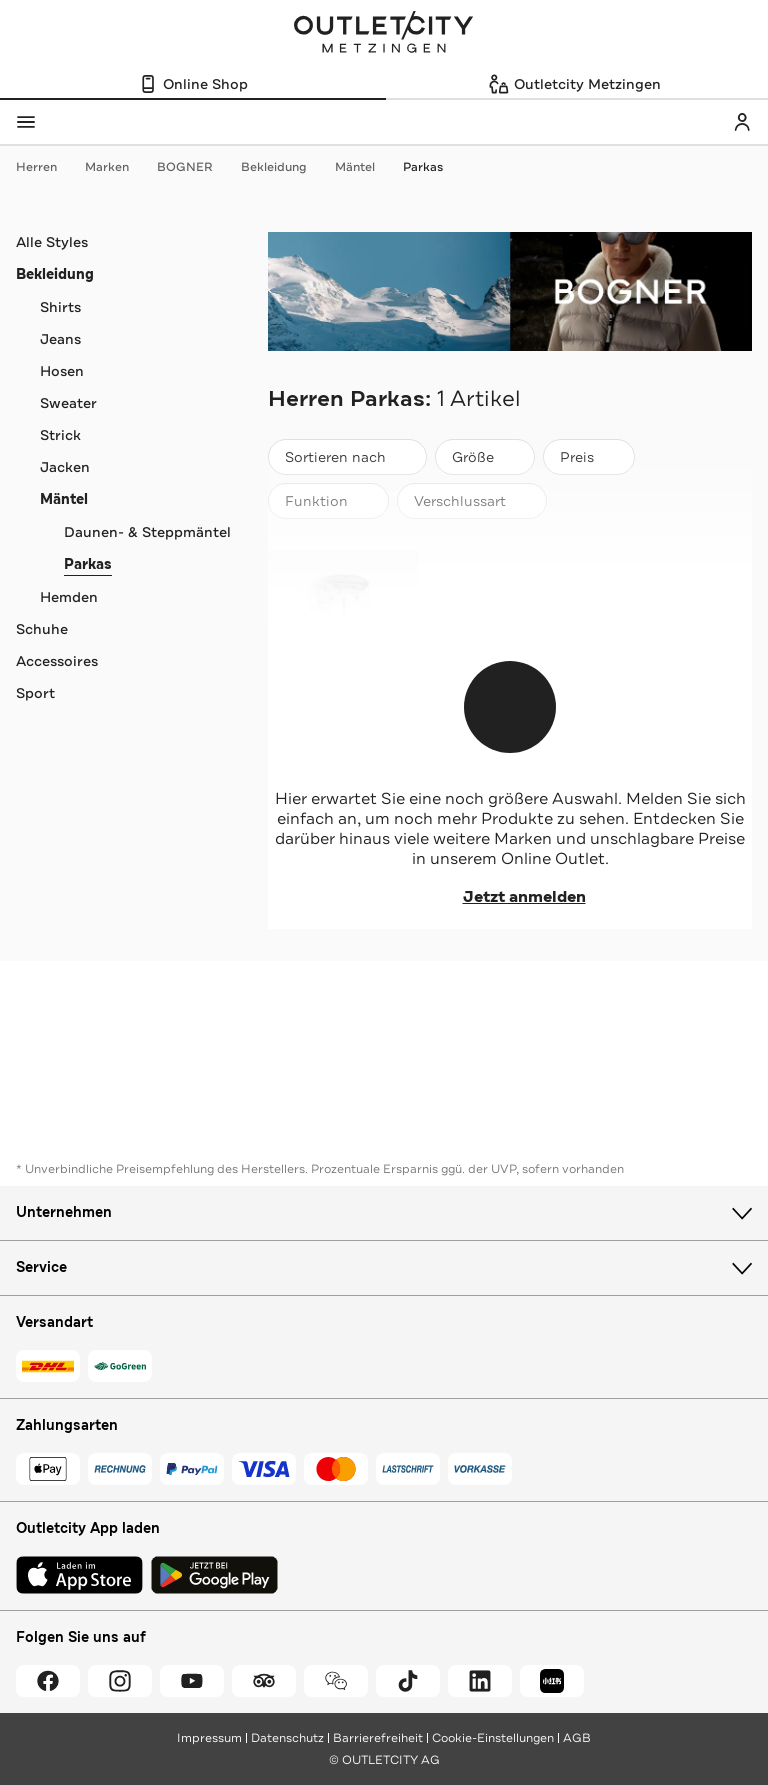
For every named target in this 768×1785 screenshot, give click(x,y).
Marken (117, 167)
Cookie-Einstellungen (493, 1738)
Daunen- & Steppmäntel (147, 532)
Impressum (209, 1738)
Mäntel (365, 167)
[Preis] (589, 457)
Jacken (65, 467)
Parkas (423, 167)
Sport (35, 693)
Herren (46, 167)
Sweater (68, 403)
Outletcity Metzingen (384, 34)
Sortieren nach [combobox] (347, 461)
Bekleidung (284, 167)
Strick (60, 435)
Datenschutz (287, 1738)
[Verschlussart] (472, 501)
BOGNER (195, 167)
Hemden (69, 597)
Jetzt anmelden (510, 897)
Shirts (60, 307)
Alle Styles (52, 242)
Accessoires (57, 661)
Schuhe (42, 629)
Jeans (60, 339)
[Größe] (485, 457)
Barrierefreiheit (378, 1738)
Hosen (62, 371)
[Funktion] (328, 501)
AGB (577, 1738)
